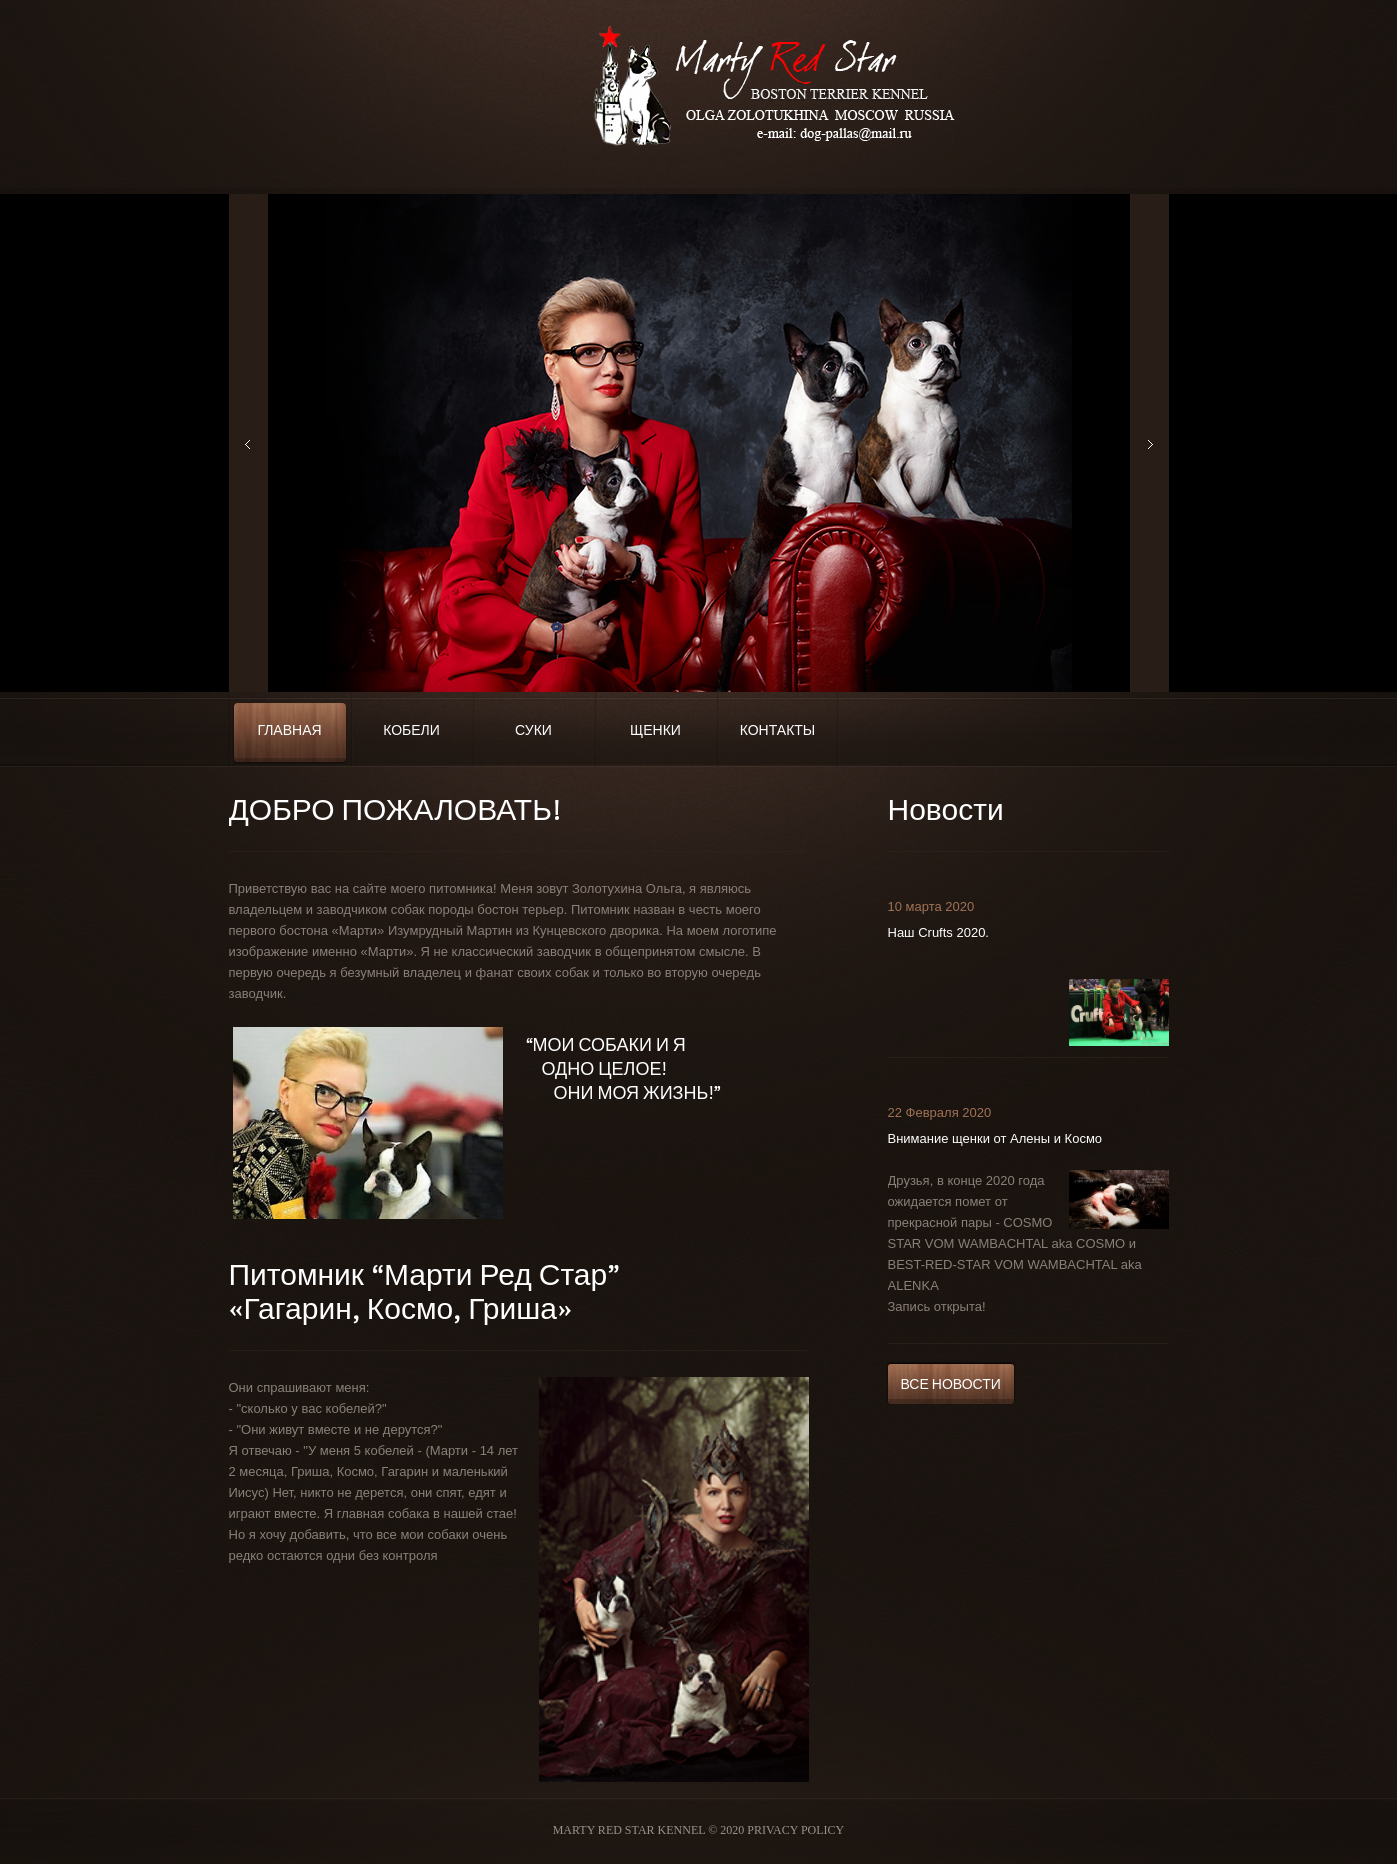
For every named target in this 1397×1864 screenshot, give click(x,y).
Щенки (655, 730)
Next (1149, 443)
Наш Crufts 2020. (938, 932)
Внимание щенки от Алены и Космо (995, 1138)
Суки (533, 730)
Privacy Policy (795, 1830)
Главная (289, 730)
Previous (248, 443)
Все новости (951, 1384)
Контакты (778, 730)
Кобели (411, 730)
